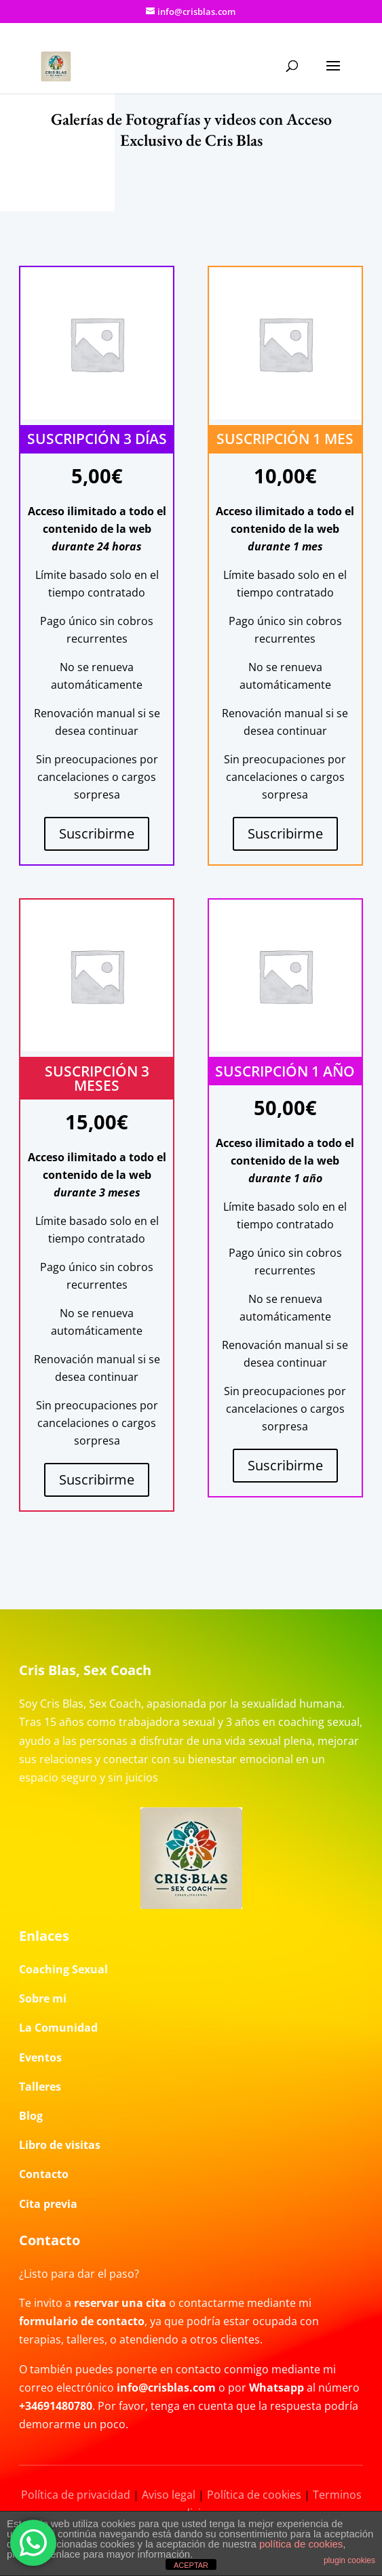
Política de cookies (254, 2494)
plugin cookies (349, 2560)
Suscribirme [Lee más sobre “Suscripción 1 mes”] (285, 833)
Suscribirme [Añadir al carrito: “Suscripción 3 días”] (96, 833)
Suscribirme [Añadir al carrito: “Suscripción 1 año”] (285, 1465)
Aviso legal (168, 2494)
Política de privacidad (75, 2494)
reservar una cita (120, 2302)
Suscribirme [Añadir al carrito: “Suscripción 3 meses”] (96, 1479)
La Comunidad (58, 2027)
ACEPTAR (191, 2565)
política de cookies (301, 2544)
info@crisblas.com (166, 2387)
